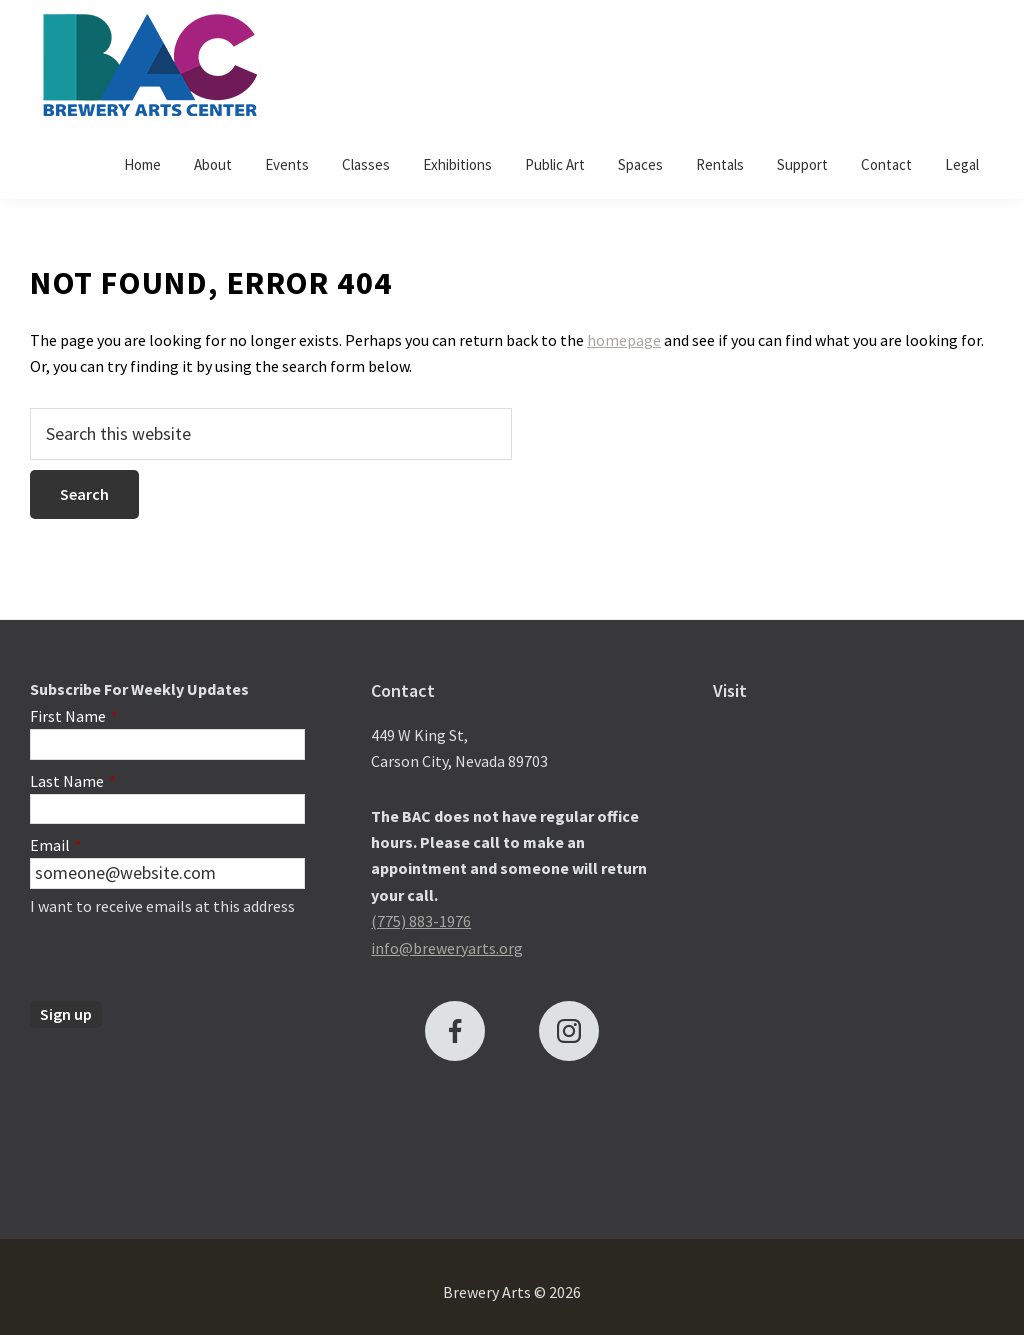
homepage (624, 340)
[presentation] (182, 962)
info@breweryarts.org (447, 948)
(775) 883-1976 (421, 921)
